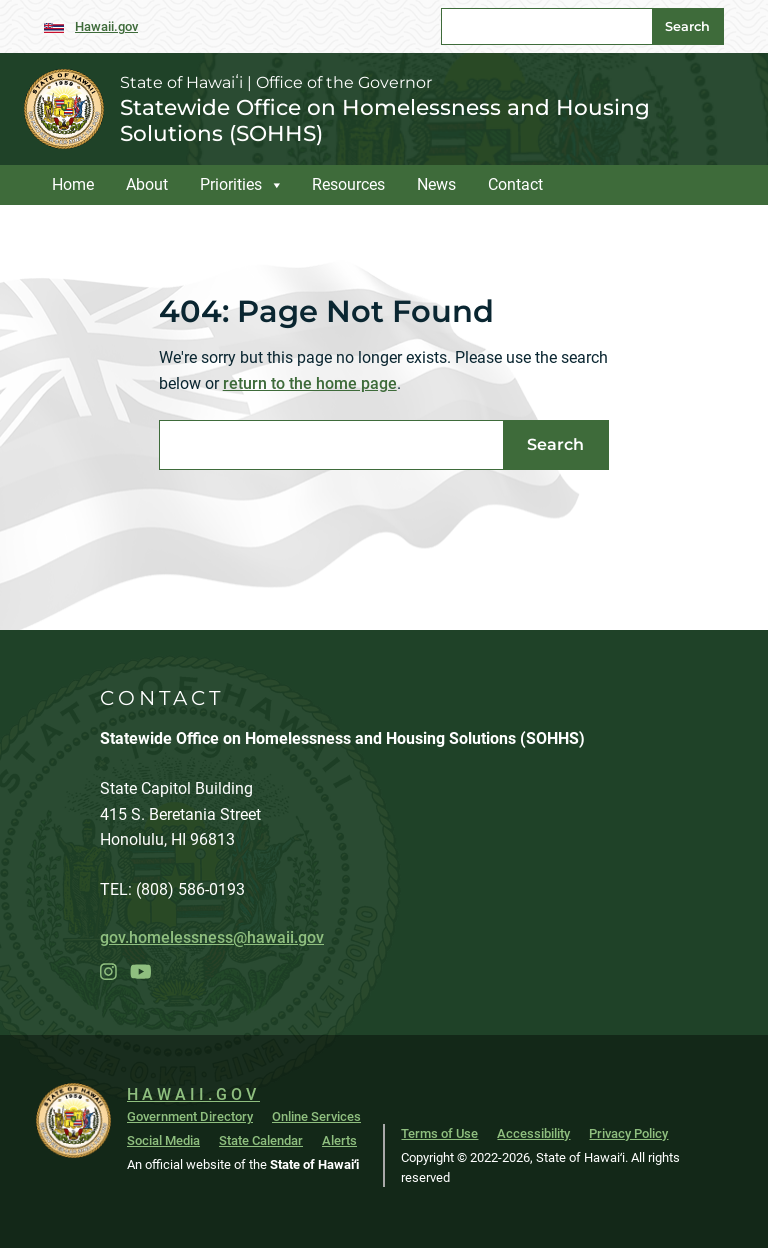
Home (73, 184)
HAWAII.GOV (193, 1094)
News (436, 184)
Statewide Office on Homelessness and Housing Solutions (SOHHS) (385, 120)
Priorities (231, 184)
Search (687, 26)
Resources (348, 184)
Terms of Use (439, 1133)
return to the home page (310, 383)
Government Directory (190, 1116)
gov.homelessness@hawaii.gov (212, 937)
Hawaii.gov (106, 26)
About (147, 184)
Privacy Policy (628, 1133)
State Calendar (261, 1140)
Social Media (163, 1140)
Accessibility (533, 1133)
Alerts (339, 1140)
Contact (515, 184)
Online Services (316, 1116)
